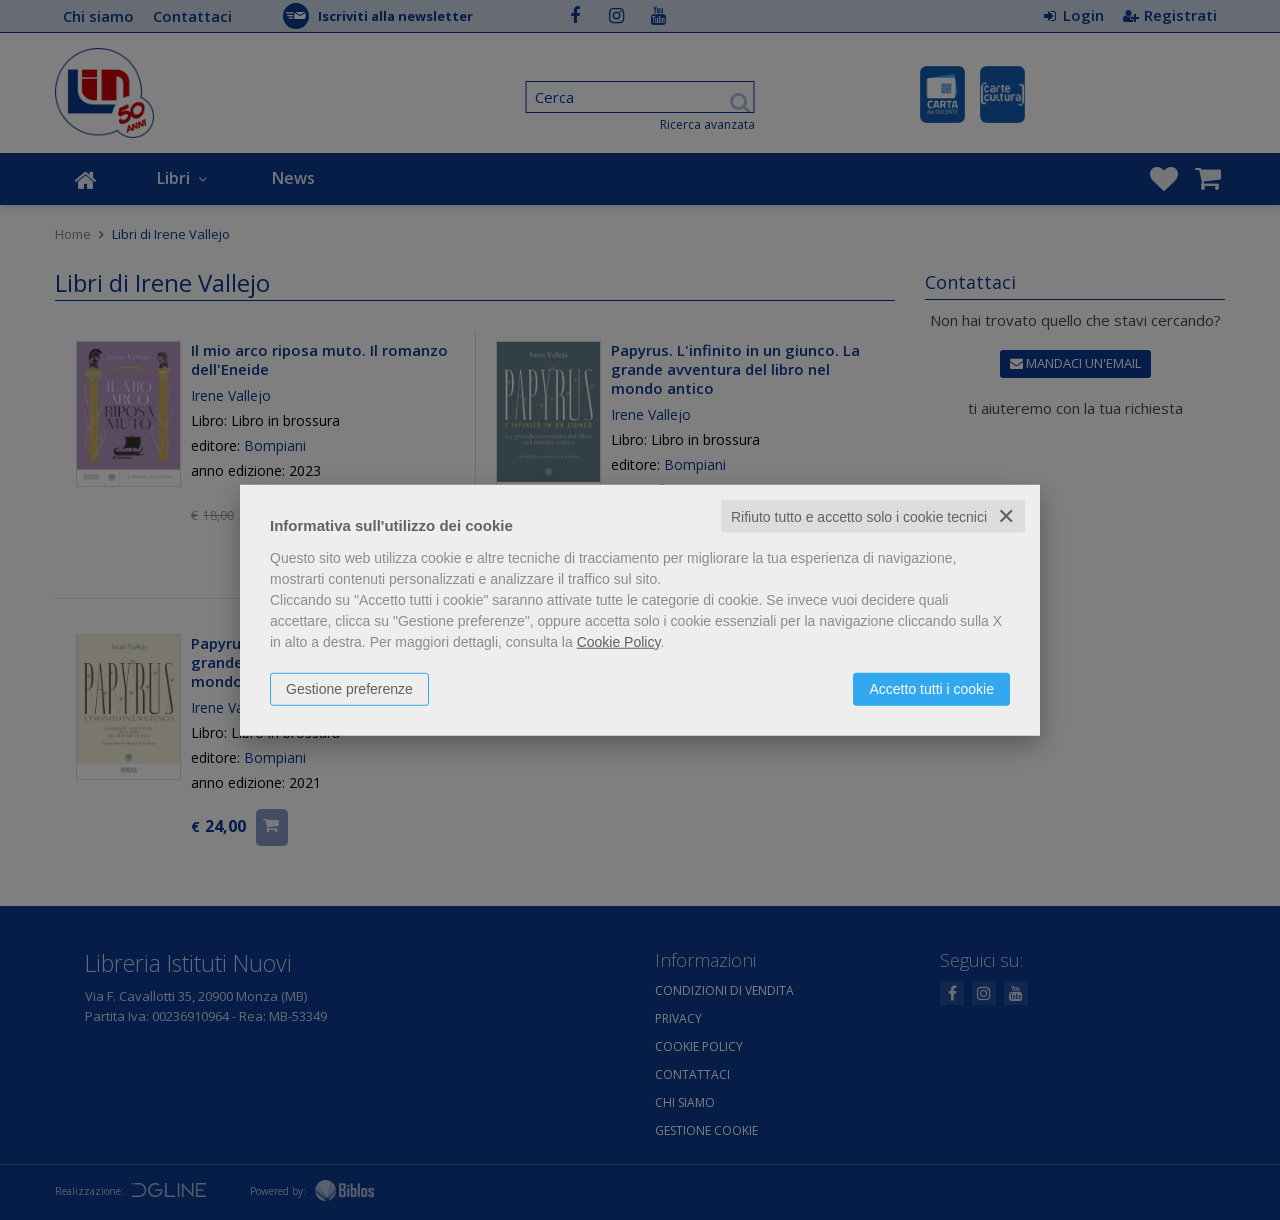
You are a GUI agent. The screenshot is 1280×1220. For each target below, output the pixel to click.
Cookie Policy (619, 641)
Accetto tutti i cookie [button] (931, 688)
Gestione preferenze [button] (349, 688)
